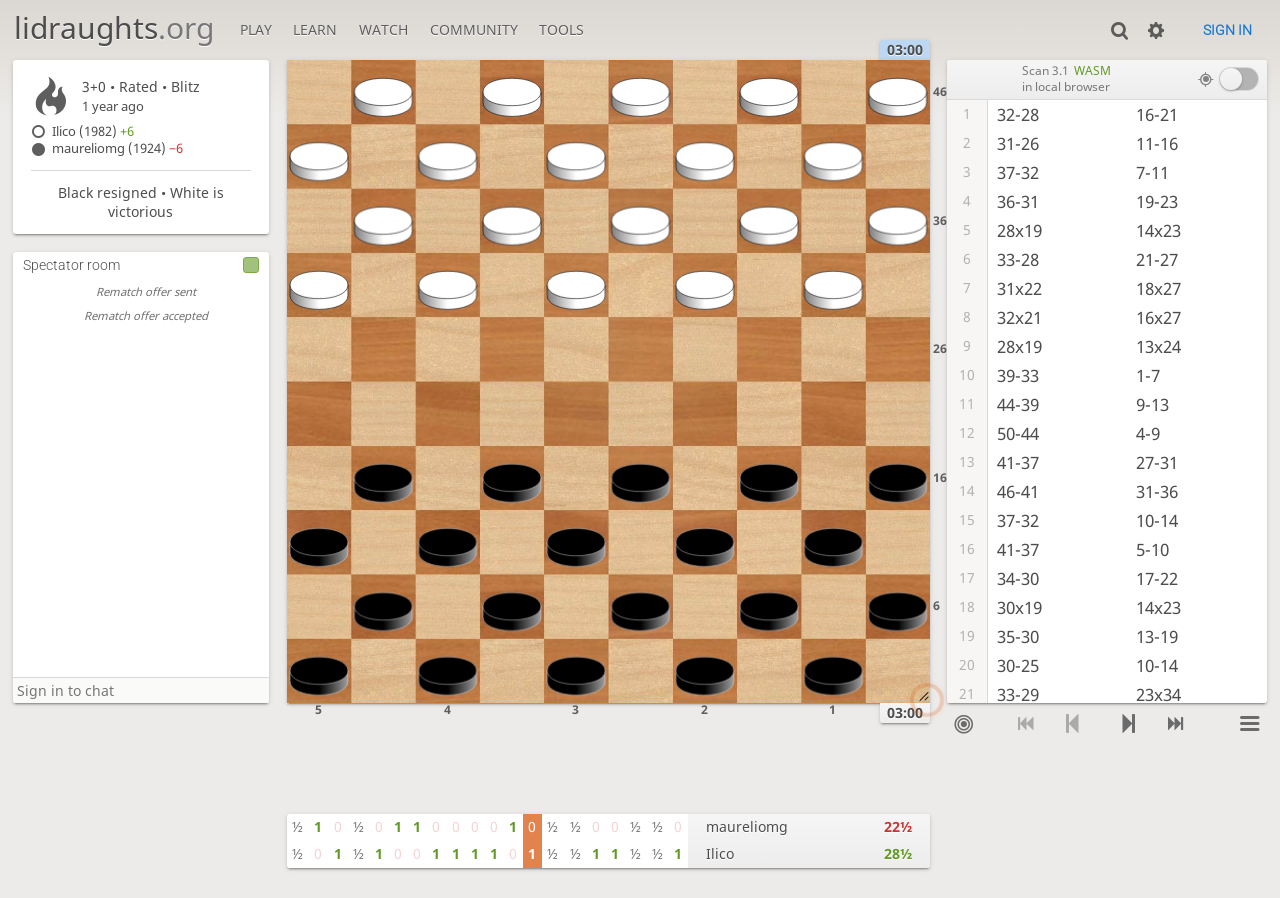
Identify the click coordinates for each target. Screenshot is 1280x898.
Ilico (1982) (93, 131)
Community (474, 29)
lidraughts (114, 27)
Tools (561, 29)
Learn (315, 29)
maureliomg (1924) (117, 148)
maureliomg (747, 826)
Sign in (1227, 30)
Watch (383, 29)
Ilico (720, 853)
